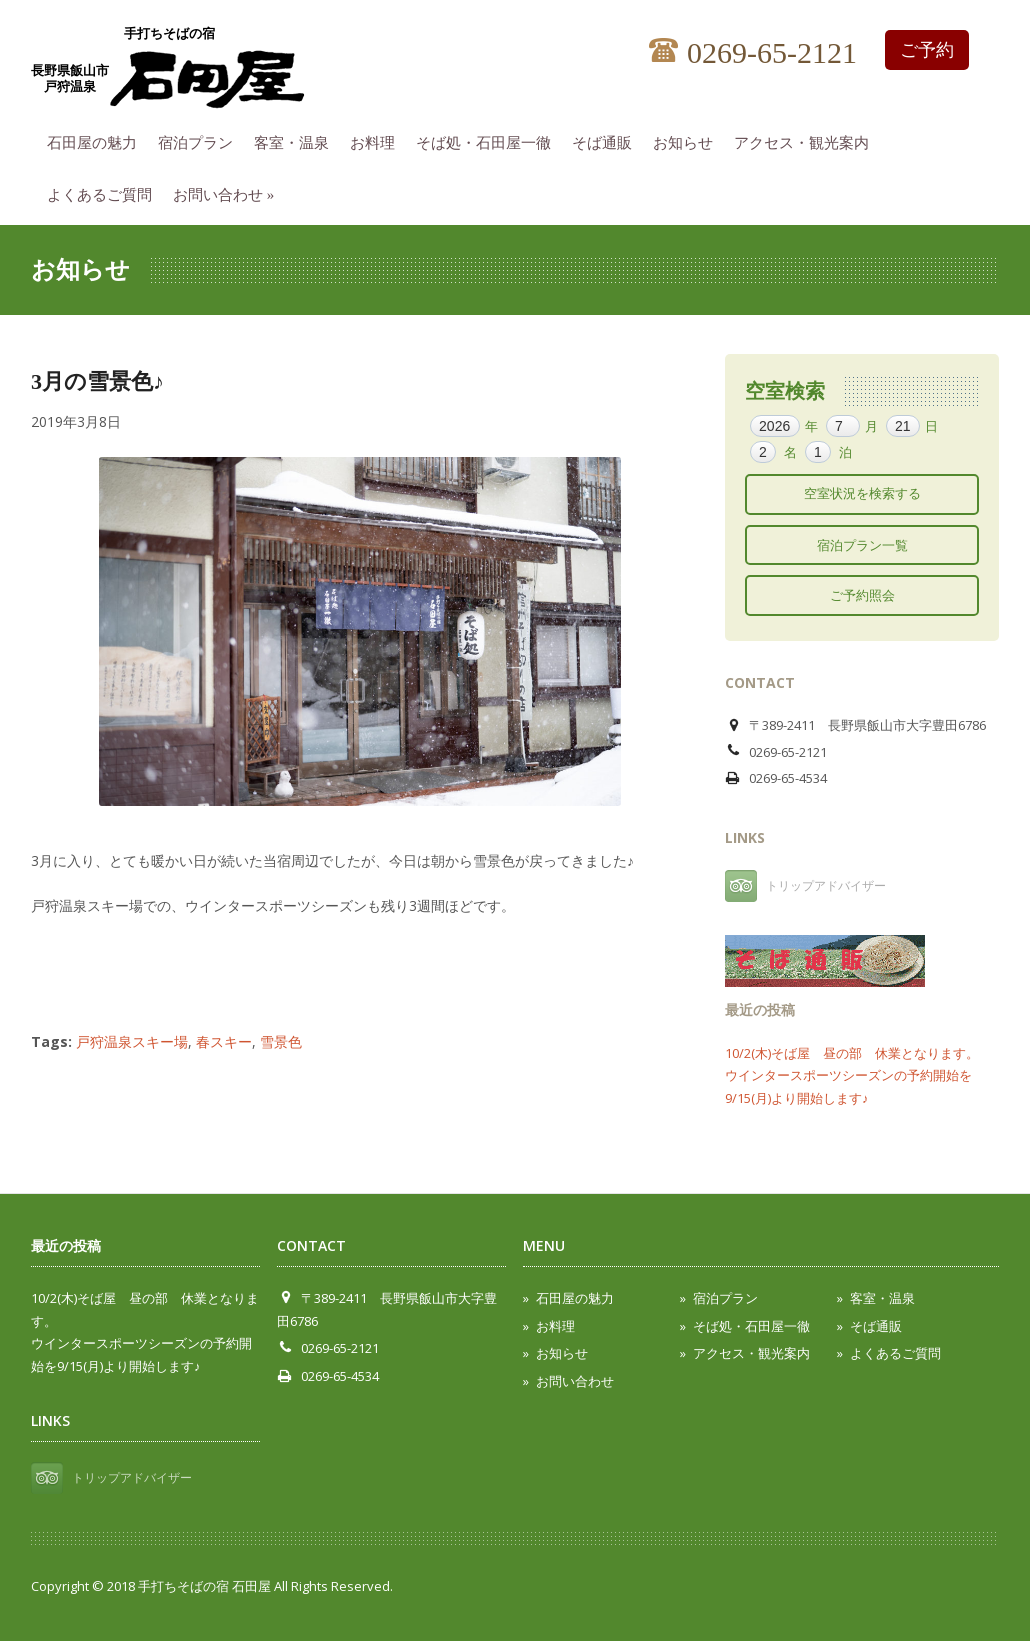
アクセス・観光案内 (806, 140)
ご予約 (927, 50)
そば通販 (607, 140)
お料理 (377, 140)
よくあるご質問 (104, 192)
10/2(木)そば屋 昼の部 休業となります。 (852, 1053)
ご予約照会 (862, 595)
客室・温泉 (296, 140)
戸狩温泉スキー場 (132, 1041)
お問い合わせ (228, 192)
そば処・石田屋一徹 (488, 140)
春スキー (224, 1041)
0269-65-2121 (753, 53)
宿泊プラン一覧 (862, 545)
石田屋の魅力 (97, 140)
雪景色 (281, 1041)
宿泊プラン (200, 140)
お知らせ (688, 140)
